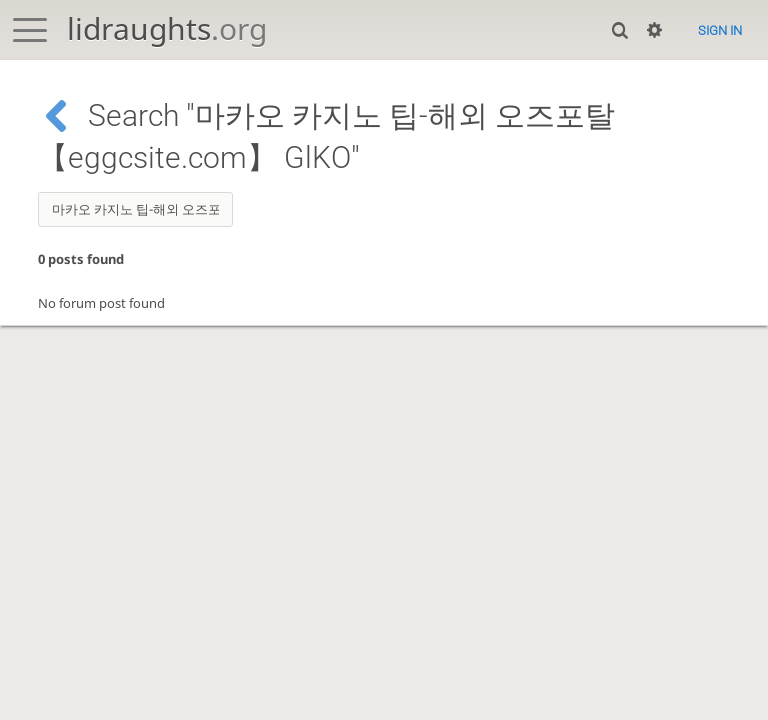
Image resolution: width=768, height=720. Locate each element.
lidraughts (167, 28)
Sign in (720, 30)
